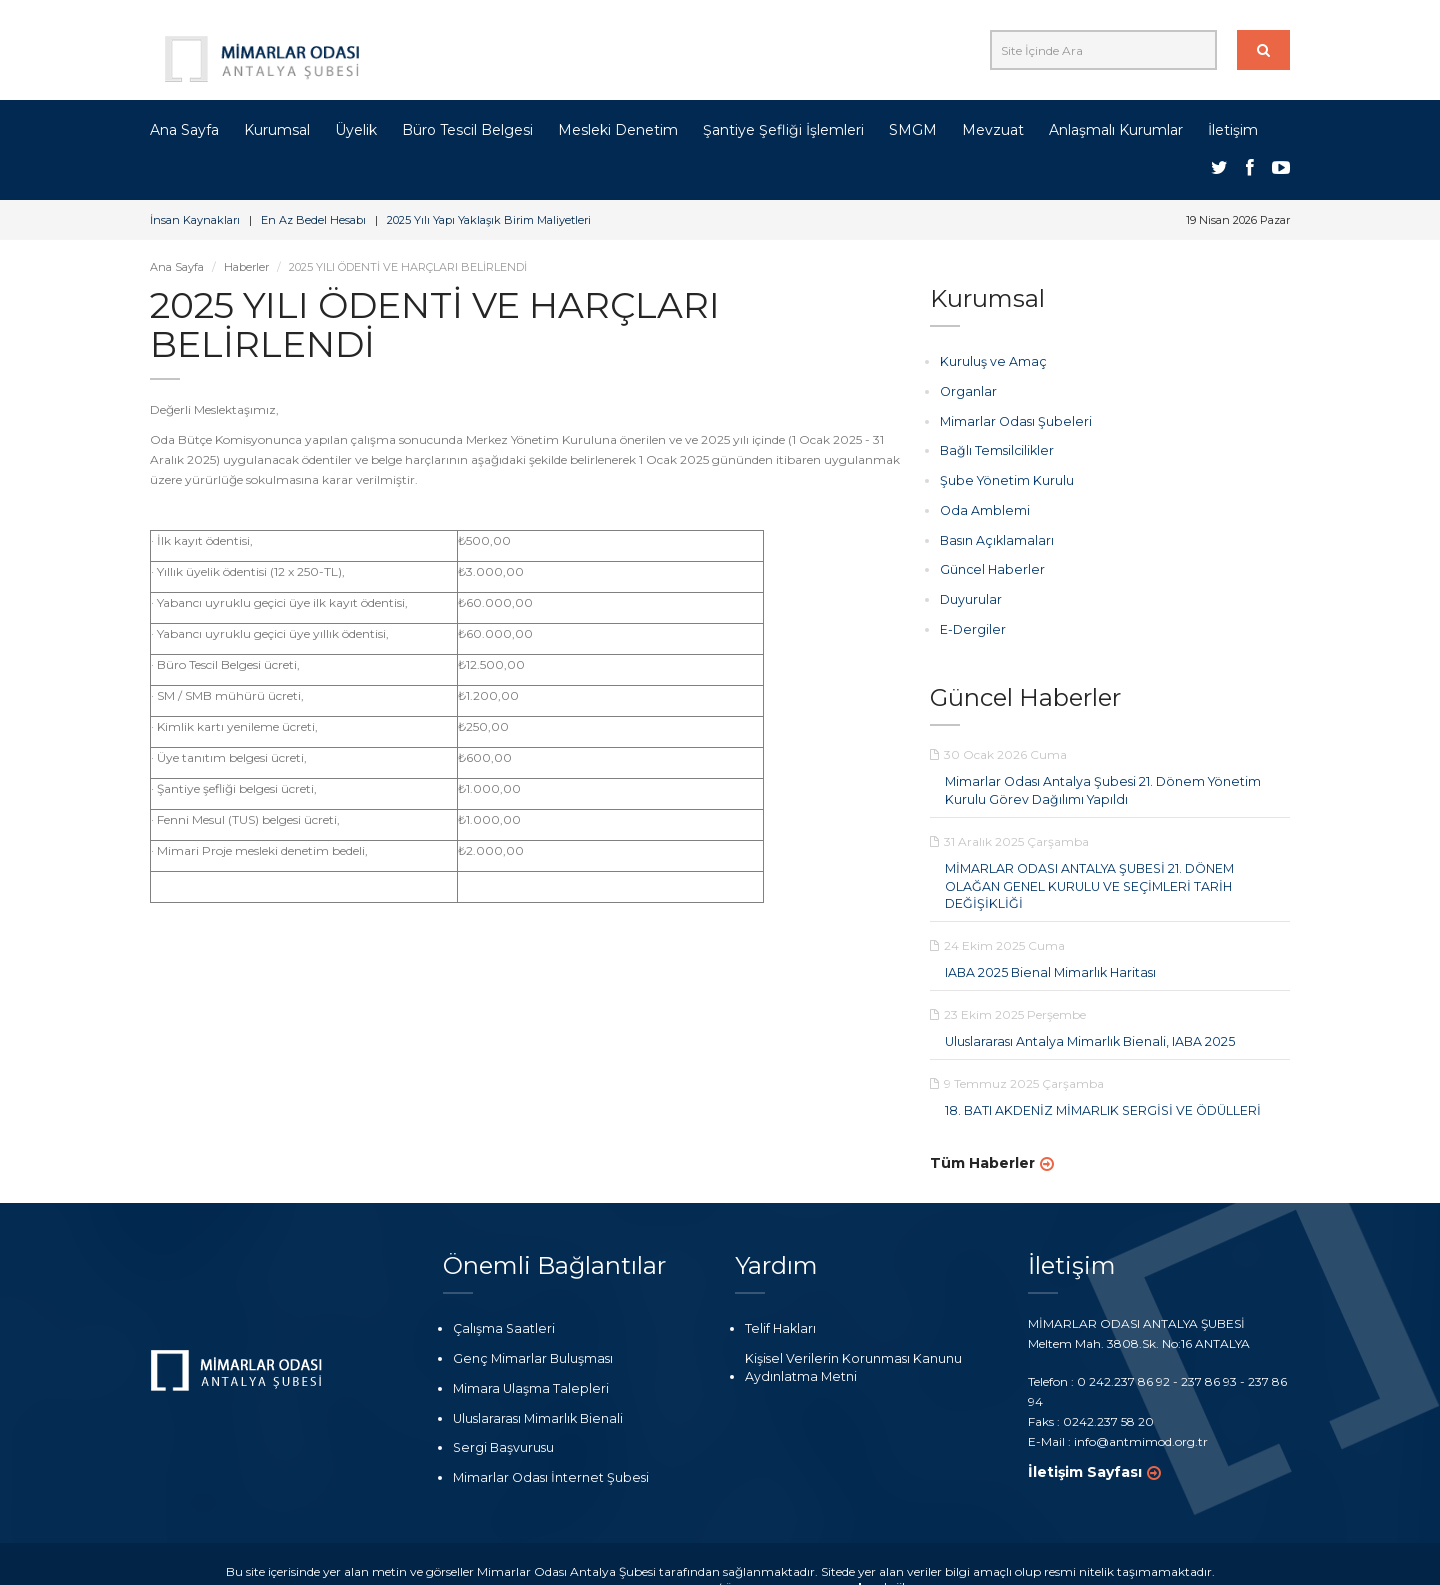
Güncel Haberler (986, 565)
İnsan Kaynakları (195, 220)
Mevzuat (993, 130)
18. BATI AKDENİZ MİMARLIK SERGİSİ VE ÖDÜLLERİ (1099, 1082)
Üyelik (356, 130)
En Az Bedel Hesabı (313, 220)
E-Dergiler (969, 623)
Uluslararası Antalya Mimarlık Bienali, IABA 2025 (1085, 1014)
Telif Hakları (778, 1300)
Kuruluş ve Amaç (990, 361)
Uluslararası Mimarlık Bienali (535, 1388)
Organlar (967, 390)
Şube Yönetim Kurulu (1001, 478)
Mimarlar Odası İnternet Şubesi (543, 1446)
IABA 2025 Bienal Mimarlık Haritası (1046, 946)
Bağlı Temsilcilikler (992, 449)
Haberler (246, 267)
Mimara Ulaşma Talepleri (525, 1358)
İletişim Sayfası (1085, 1443)
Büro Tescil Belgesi (467, 130)
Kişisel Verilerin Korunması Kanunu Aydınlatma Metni (845, 1338)
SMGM (913, 130)
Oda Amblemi (981, 507)
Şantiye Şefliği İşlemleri (783, 130)
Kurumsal (277, 130)
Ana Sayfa (184, 130)
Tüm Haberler (982, 1135)
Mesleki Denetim (618, 130)
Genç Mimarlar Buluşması (529, 1329)
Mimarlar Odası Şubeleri (1009, 419)
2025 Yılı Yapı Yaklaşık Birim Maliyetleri (489, 220)
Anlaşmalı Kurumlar (1116, 130)
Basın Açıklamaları (994, 536)
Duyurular (970, 594)
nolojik (872, 1556)
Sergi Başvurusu (500, 1417)
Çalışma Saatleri (500, 1300)
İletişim (1233, 130)
